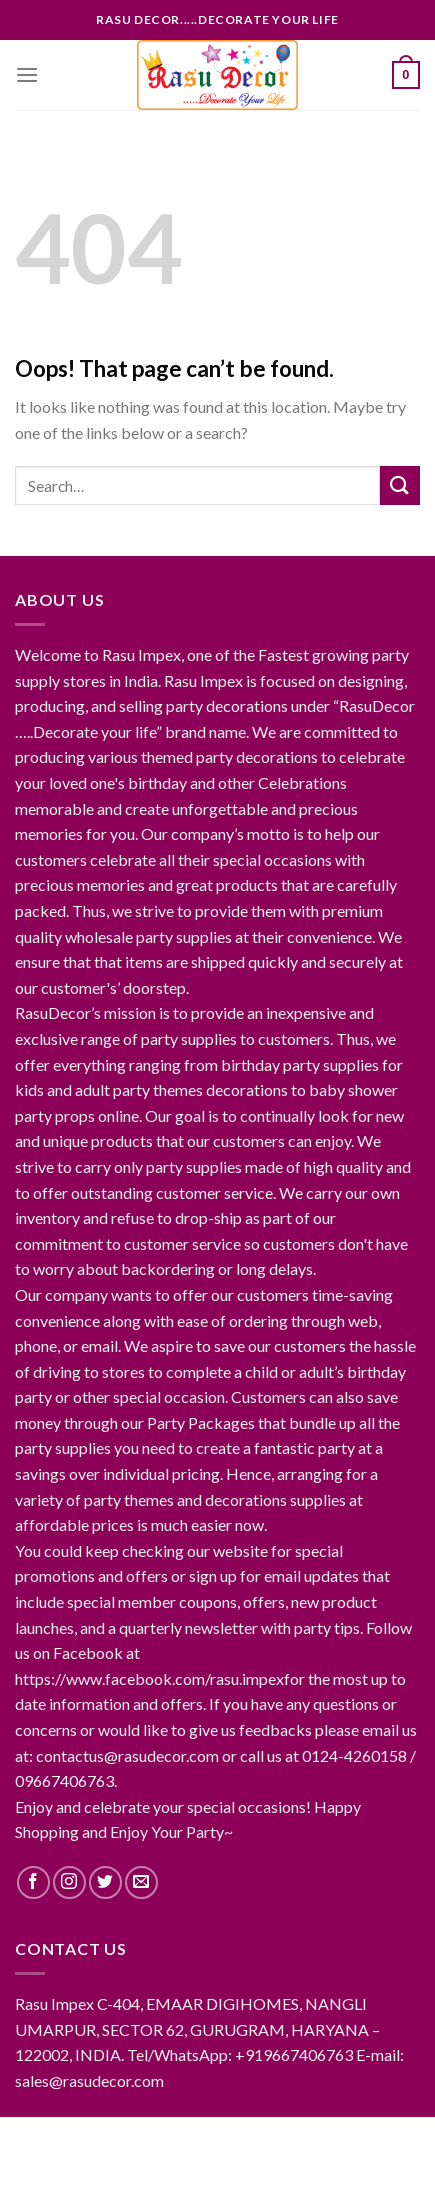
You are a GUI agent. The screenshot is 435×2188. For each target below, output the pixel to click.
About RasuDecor (136, 2138)
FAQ (302, 2153)
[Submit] (400, 485)
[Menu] (27, 74)
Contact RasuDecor (285, 2138)
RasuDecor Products (201, 2153)
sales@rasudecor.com (89, 2080)
